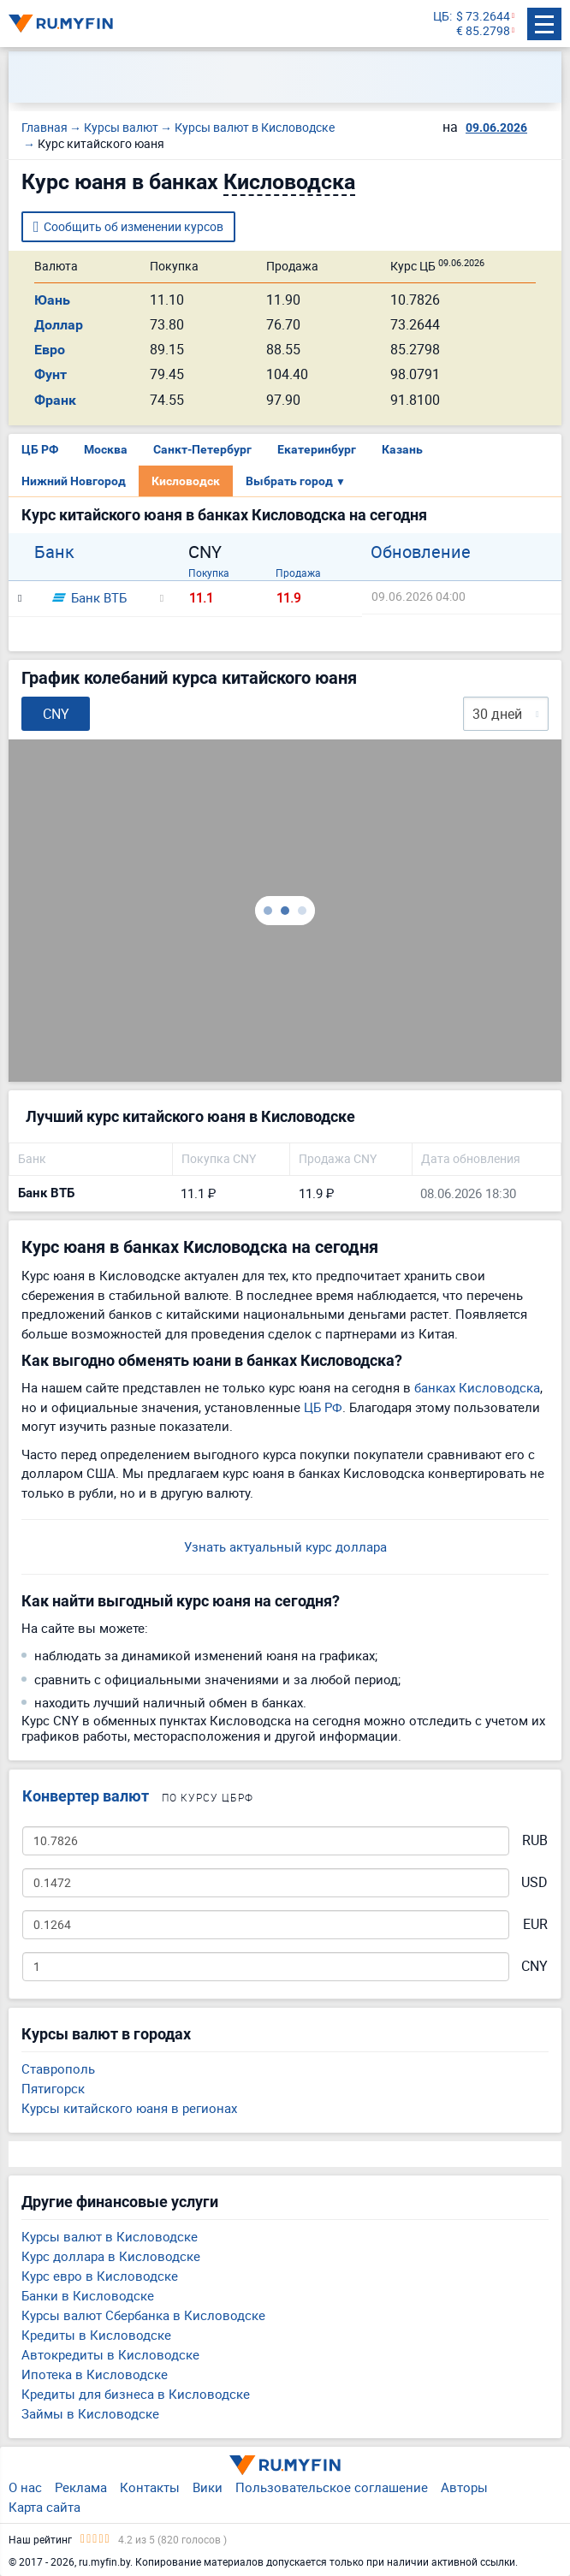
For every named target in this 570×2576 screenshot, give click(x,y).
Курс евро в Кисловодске (99, 2275)
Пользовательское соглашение (331, 2487)
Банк (54, 552)
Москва (106, 449)
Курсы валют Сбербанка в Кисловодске (143, 2315)
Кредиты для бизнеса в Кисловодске (135, 2393)
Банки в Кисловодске (87, 2295)
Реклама (81, 2487)
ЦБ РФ (39, 449)
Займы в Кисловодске (90, 2413)
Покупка (208, 573)
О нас (25, 2487)
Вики (208, 2487)
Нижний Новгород (73, 481)
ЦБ (441, 16)
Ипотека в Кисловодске (94, 2374)
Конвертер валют (85, 1796)
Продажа (298, 573)
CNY (534, 1966)
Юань (52, 300)
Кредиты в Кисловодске (96, 2334)
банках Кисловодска (477, 1387)
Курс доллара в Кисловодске (110, 2256)
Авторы (464, 2487)
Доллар (58, 325)
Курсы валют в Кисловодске (109, 2236)
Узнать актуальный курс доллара (285, 1546)
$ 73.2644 (483, 16)
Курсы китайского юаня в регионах (129, 2108)
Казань (402, 449)
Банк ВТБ (89, 597)
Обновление (421, 552)
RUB (535, 1840)
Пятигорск (53, 2088)
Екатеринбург (316, 449)
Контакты (150, 2487)
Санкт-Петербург (202, 449)
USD (534, 1882)
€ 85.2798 (483, 31)
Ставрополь (58, 2068)
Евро (49, 349)
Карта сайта (44, 2506)
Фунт (50, 374)
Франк (55, 400)
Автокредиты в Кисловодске (110, 2354)
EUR (535, 1924)
